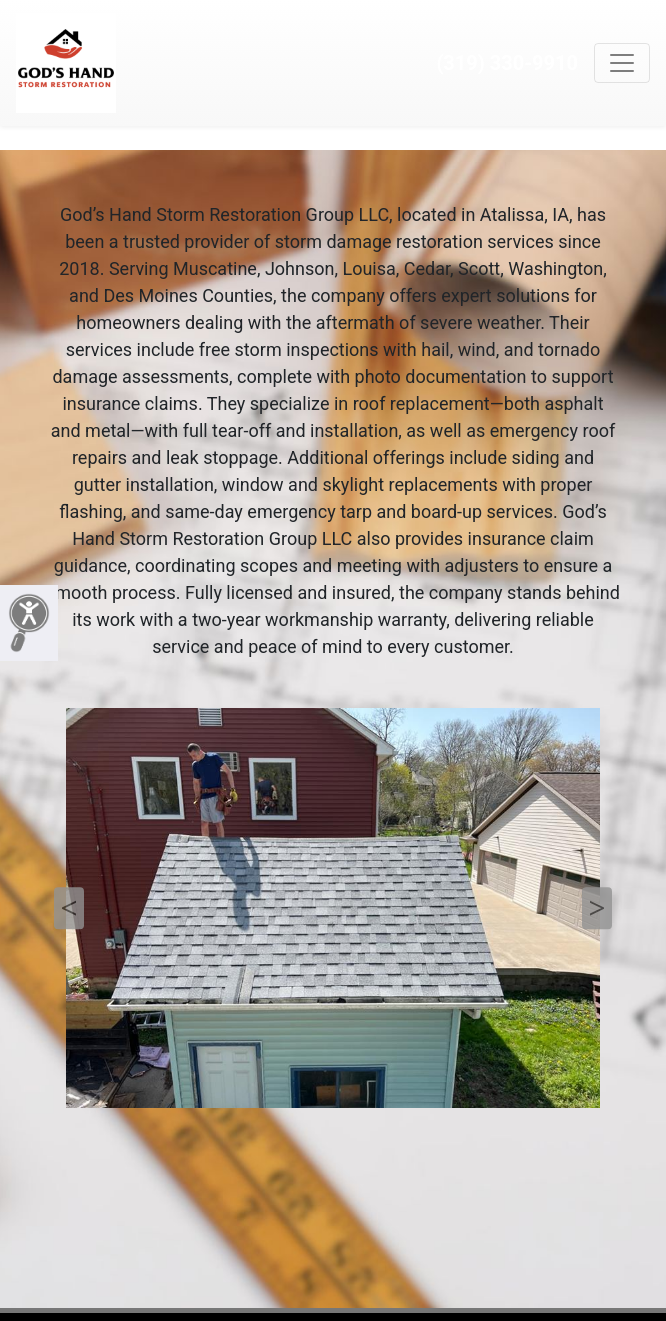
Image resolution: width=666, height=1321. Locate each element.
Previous (69, 908)
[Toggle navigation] (622, 63)
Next (597, 908)
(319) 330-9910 (507, 63)
